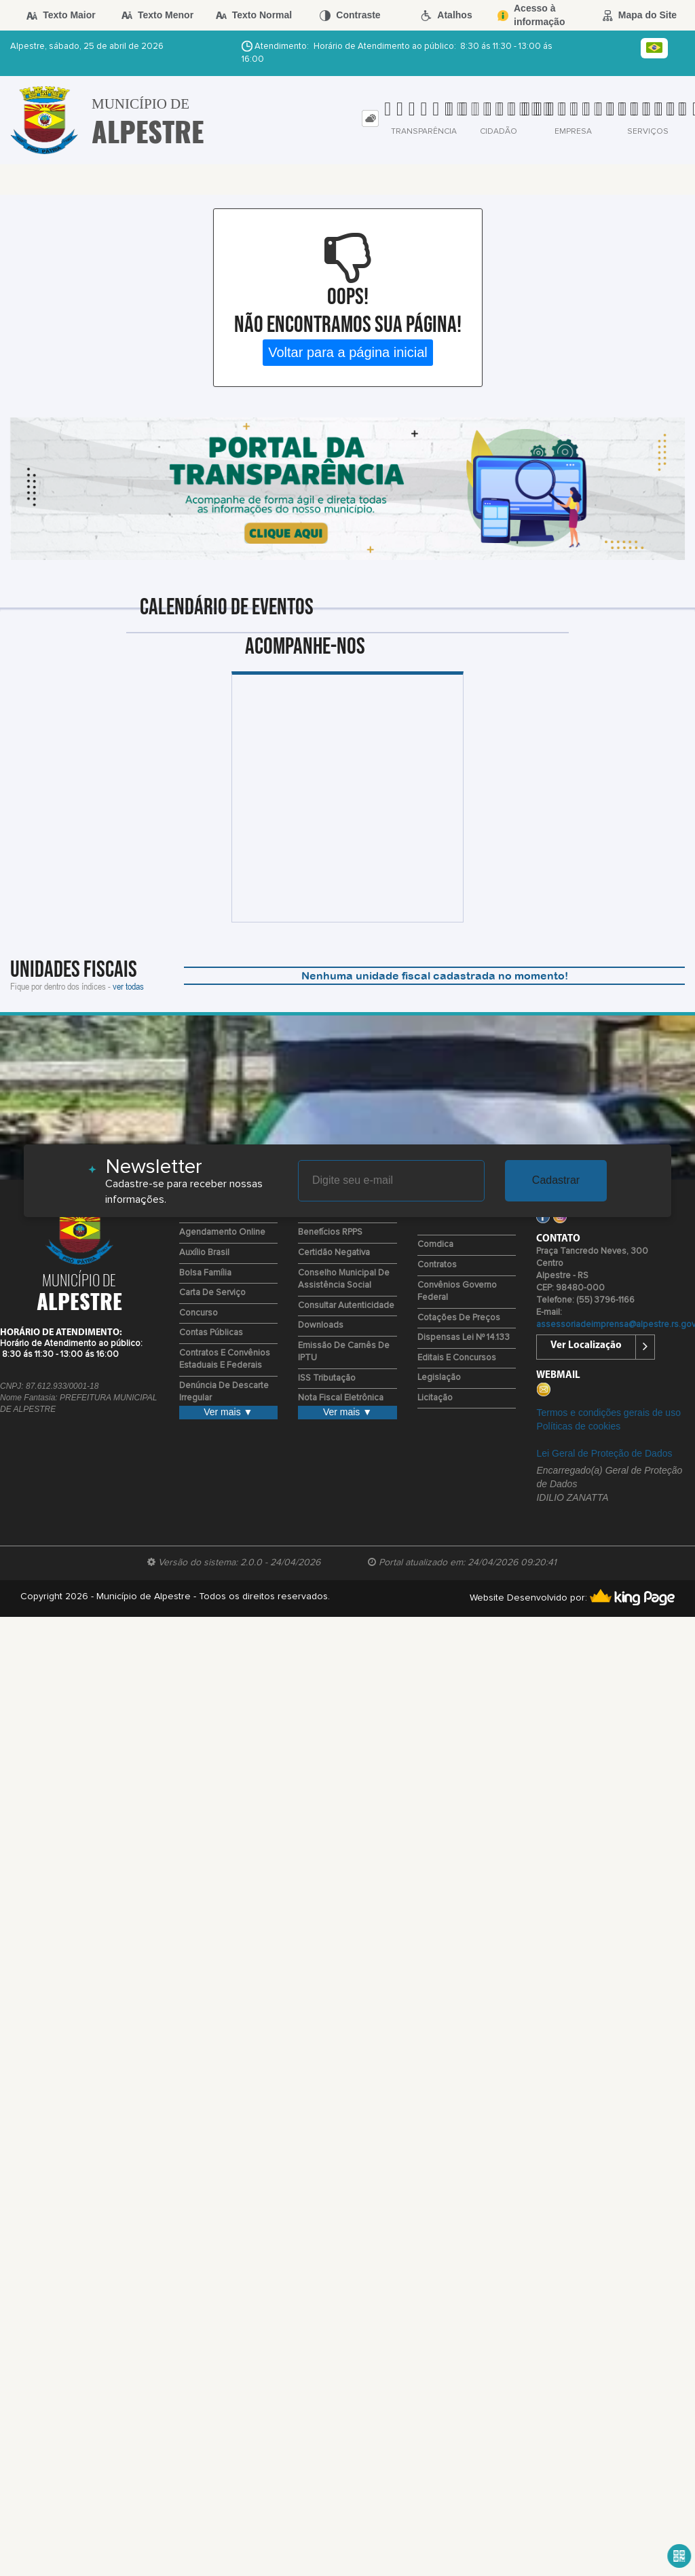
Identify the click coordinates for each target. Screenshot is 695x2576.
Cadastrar (556, 1180)
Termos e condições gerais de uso (608, 1412)
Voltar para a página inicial (348, 352)
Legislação (439, 1377)
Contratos (437, 1265)
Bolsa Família (205, 1273)
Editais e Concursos (456, 1358)
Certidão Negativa (334, 1252)
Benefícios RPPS (330, 1232)
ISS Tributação (327, 1378)
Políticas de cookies (578, 1426)
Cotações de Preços (458, 1317)
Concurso (198, 1313)
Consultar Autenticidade (346, 1305)
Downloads (320, 1325)
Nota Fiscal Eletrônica (340, 1398)
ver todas (128, 986)
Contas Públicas (211, 1332)
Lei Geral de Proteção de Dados (604, 1453)
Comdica (435, 1244)
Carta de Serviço (212, 1292)
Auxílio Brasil (204, 1252)
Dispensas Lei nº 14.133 (463, 1337)
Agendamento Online (222, 1232)
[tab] (370, 118)
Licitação (435, 1398)
